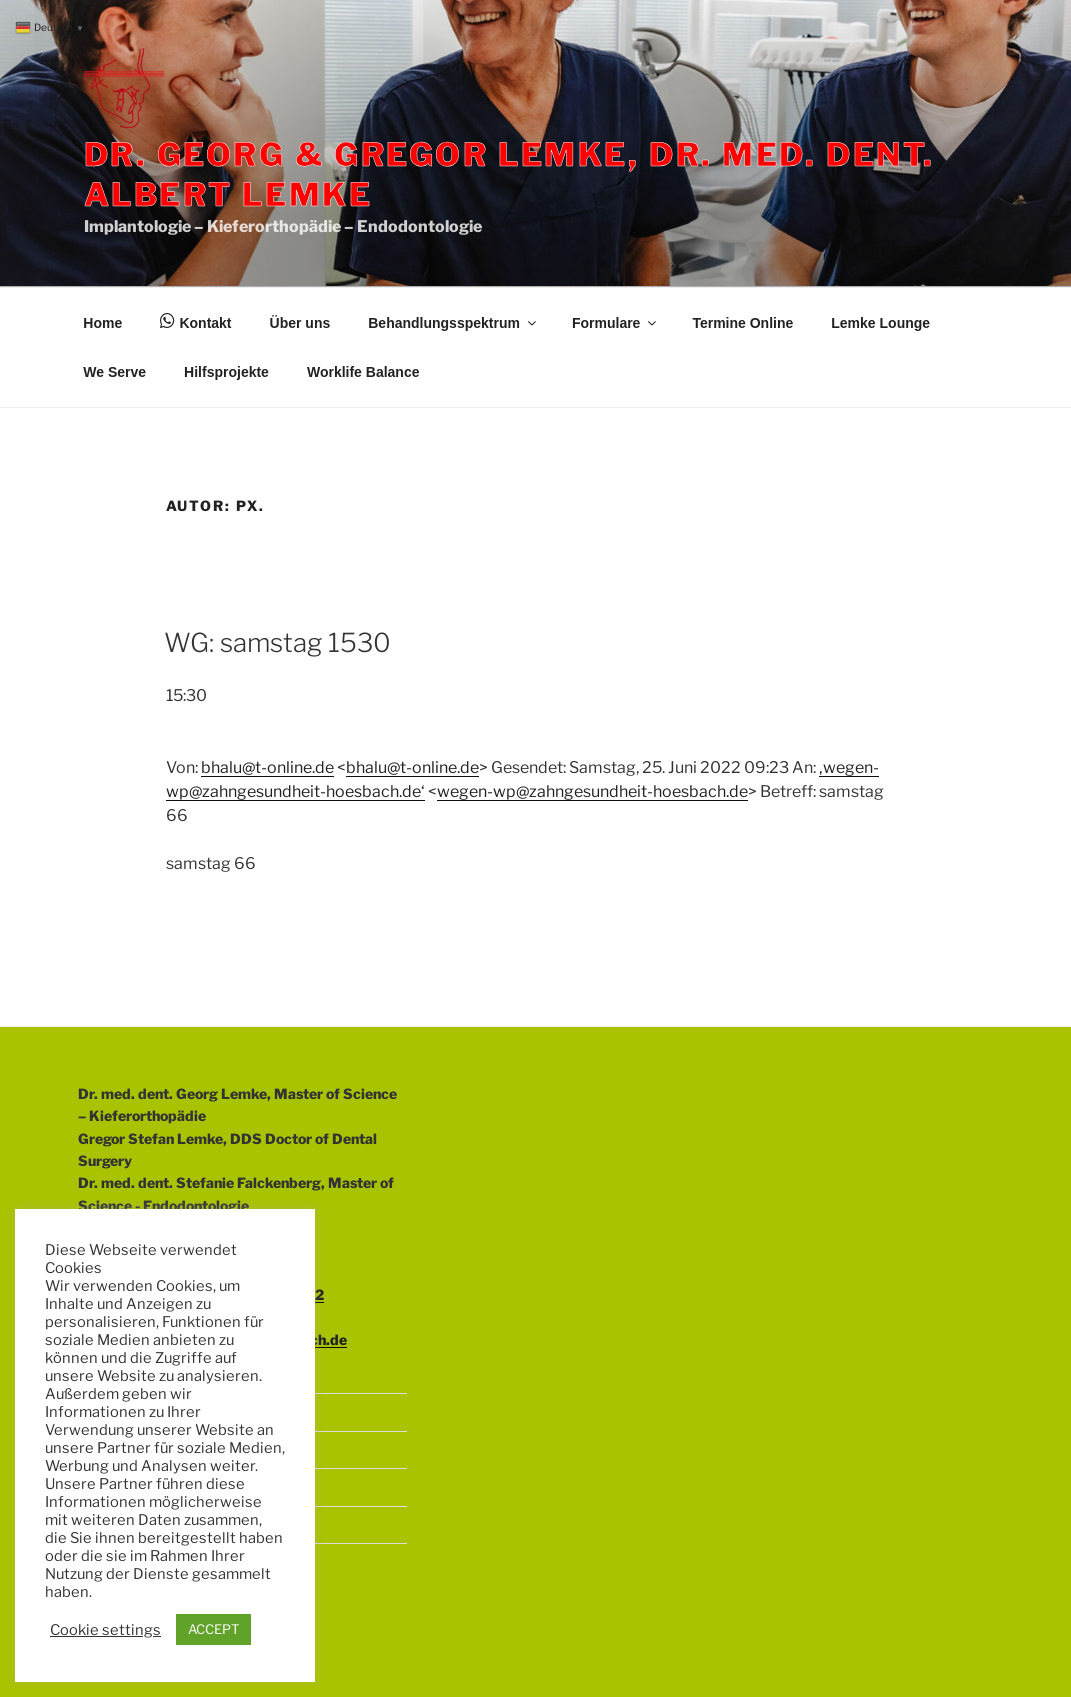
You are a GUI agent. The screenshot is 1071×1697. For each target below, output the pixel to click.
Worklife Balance (363, 372)
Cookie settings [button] (105, 1630)
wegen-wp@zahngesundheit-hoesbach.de (592, 791)
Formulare (615, 323)
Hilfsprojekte (226, 372)
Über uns (300, 323)
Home (102, 323)
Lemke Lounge (880, 323)
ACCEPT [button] (213, 1629)
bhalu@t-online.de (267, 767)
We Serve (114, 372)
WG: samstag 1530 (277, 642)
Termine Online (742, 323)
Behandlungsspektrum (453, 323)
